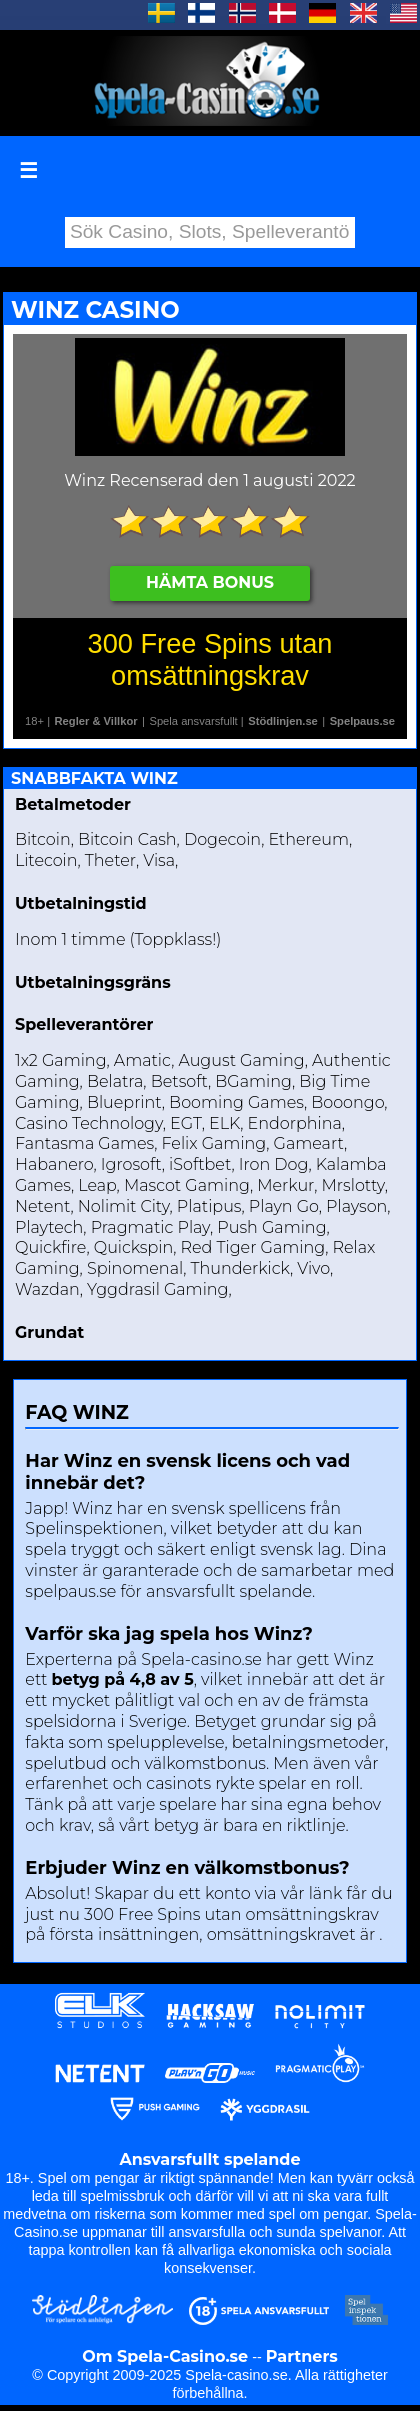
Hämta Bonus (210, 582)
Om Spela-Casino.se (165, 2356)
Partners (302, 2356)
